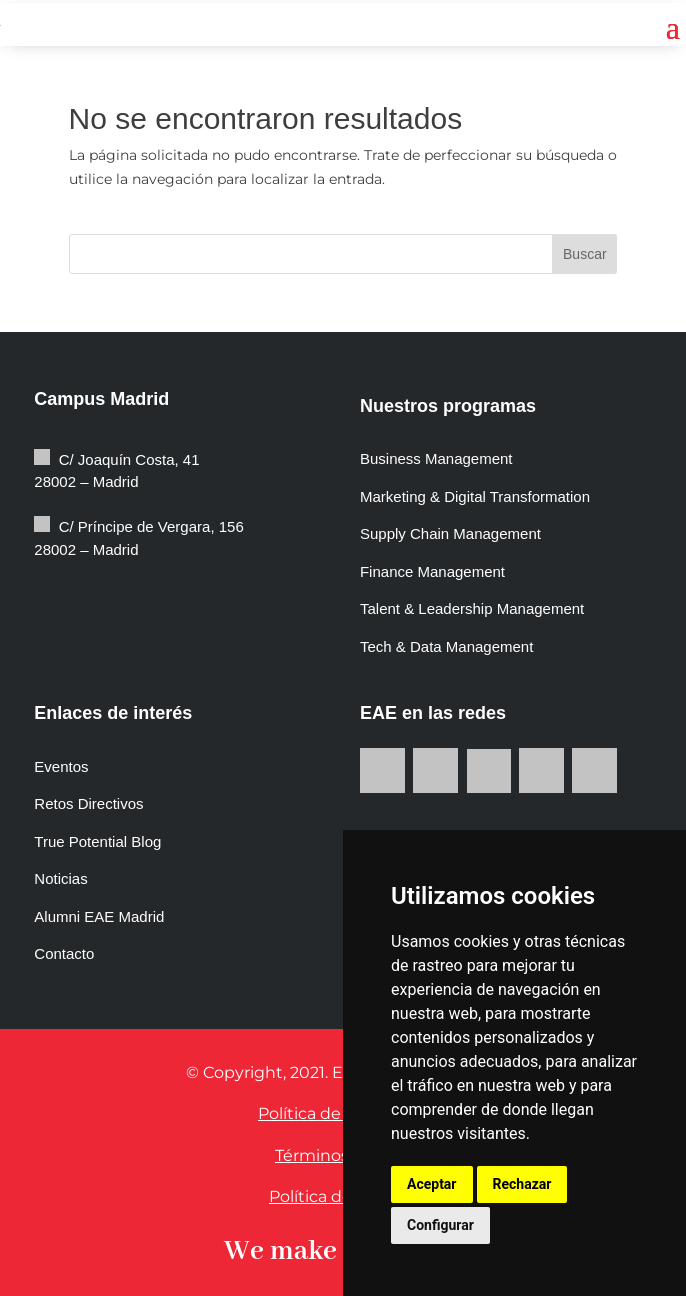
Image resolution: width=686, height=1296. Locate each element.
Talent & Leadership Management (472, 608)
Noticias (60, 878)
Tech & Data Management (446, 646)
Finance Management (434, 571)
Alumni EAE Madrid (99, 916)
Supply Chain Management (450, 533)
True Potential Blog (97, 841)
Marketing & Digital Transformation (475, 496)
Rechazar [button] (522, 1184)
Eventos (61, 766)
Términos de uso (341, 1155)
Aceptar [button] (432, 1184)
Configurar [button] (440, 1225)
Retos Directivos (88, 803)
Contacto (64, 953)
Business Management (436, 458)
